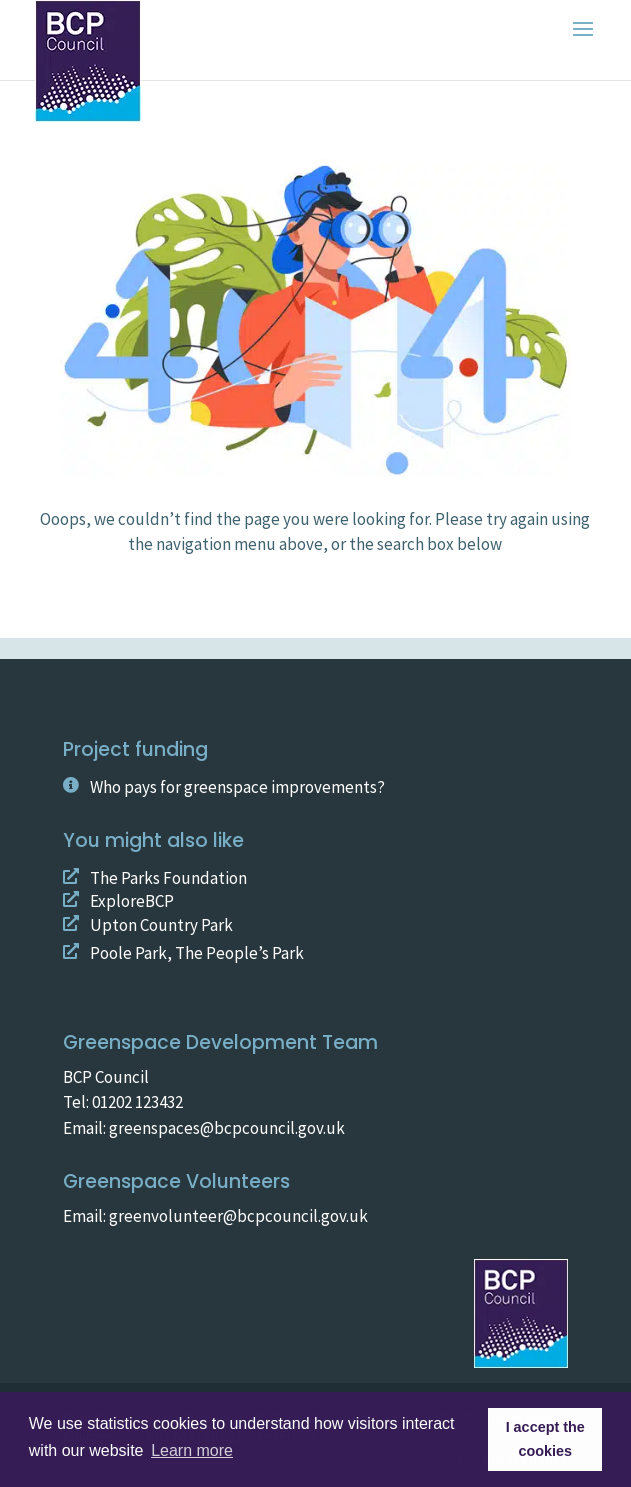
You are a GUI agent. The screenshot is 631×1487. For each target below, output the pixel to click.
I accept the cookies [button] (545, 1439)
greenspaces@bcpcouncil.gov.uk (227, 1128)
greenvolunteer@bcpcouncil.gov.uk (237, 1216)
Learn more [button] (192, 1450)
